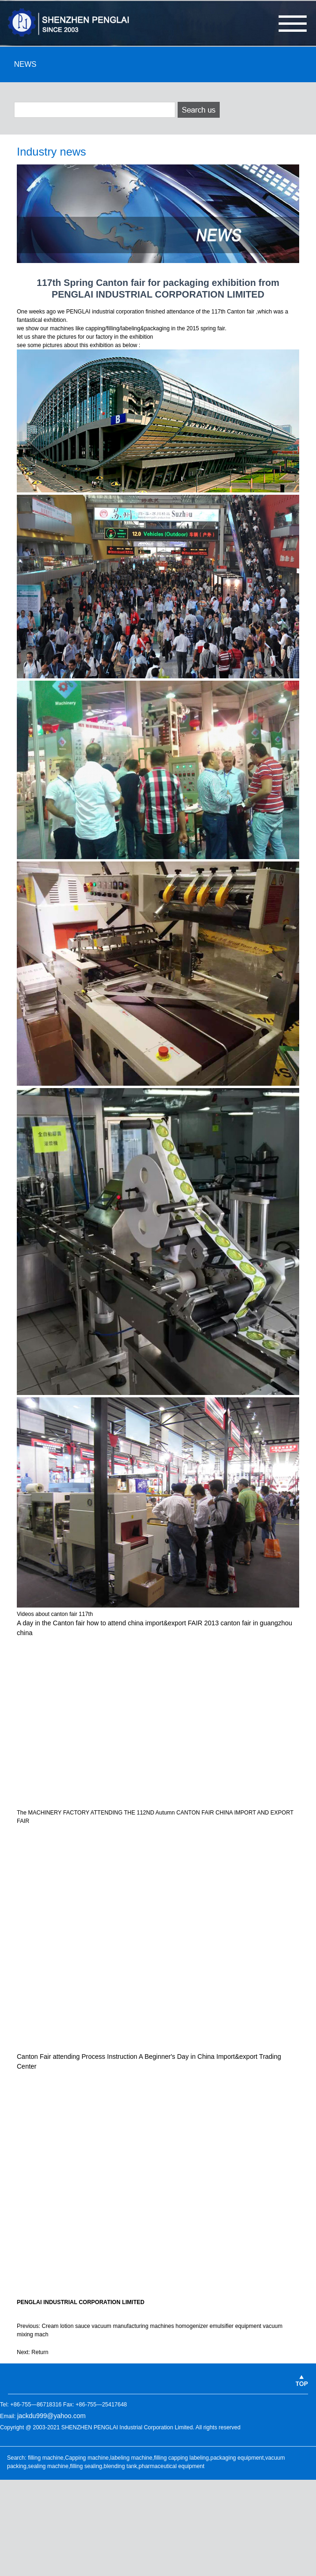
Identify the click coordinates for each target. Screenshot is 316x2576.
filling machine (46, 2458)
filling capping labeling (181, 2458)
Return (39, 2352)
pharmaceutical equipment (172, 2466)
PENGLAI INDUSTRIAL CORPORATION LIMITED (80, 2302)
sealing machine (48, 2466)
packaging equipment (237, 2458)
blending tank (120, 2466)
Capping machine (86, 2458)
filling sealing (86, 2466)
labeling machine (131, 2458)
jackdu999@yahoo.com (51, 2415)
